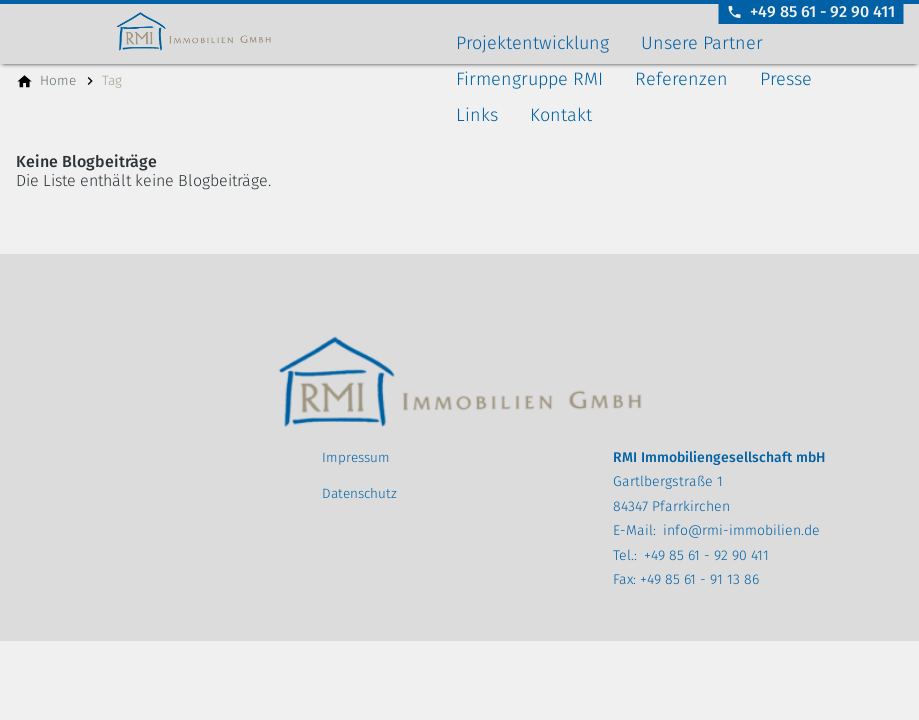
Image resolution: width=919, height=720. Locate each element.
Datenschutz (359, 493)
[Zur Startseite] (232, 32)
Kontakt (561, 115)
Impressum (356, 457)
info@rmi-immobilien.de (741, 530)
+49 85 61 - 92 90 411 (706, 555)
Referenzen (681, 79)
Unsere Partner (702, 43)
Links (477, 115)
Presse (786, 79)
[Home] (58, 81)
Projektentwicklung (532, 43)
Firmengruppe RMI (529, 79)
